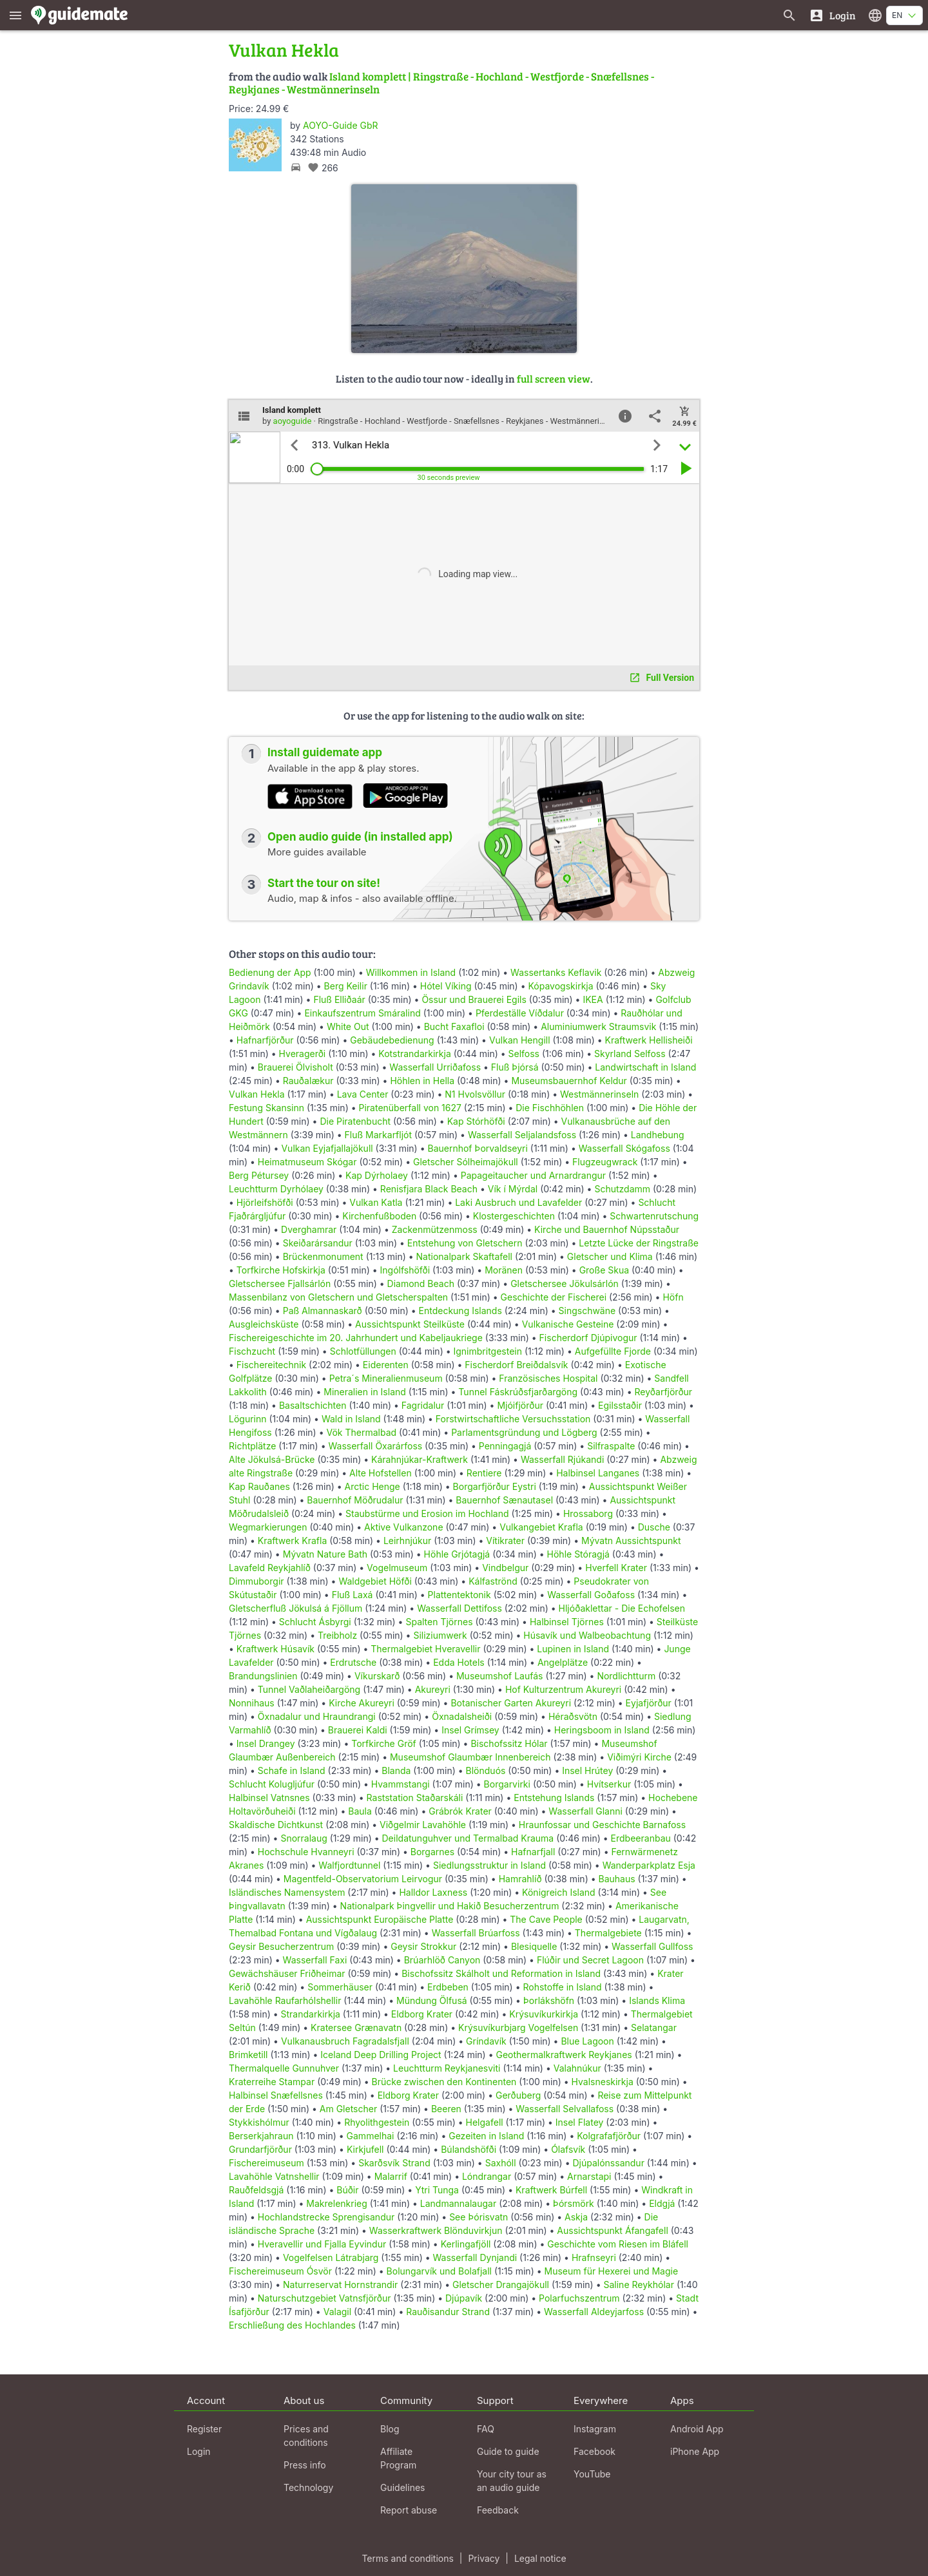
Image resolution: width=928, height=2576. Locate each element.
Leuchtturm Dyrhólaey (276, 1188)
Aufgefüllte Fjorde (613, 1351)
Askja (576, 2216)
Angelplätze (562, 1662)
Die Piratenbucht (355, 1121)
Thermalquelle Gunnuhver (284, 2068)
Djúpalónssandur (608, 2162)
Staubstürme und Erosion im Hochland (427, 1513)
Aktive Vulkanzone (403, 1527)
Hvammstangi (400, 1784)
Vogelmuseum (397, 1567)
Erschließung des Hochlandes (292, 2325)
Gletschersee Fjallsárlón (280, 1283)
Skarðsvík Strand (394, 2162)
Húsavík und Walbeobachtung (587, 1635)
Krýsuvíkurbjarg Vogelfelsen (518, 2027)
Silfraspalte (611, 1445)
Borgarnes (432, 1851)
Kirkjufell (365, 2149)
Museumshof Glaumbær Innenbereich (470, 1756)
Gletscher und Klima (610, 1256)
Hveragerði (302, 1053)
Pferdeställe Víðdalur (520, 1012)
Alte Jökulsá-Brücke (271, 1459)
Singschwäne (587, 1310)
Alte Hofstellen (380, 1472)
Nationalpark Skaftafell (464, 1256)
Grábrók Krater (460, 1811)
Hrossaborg (588, 1513)
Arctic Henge (372, 1486)
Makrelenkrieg (336, 2203)
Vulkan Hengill (519, 1040)
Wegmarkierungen (268, 1527)
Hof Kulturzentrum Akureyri (563, 1689)
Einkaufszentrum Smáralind (362, 1012)
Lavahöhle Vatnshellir (274, 2176)
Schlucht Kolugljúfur (271, 1784)
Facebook (594, 2451)
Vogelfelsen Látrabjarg (331, 2257)
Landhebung (657, 1134)
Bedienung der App (270, 972)
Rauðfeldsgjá (256, 2189)
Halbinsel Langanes (597, 1472)
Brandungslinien (263, 1675)
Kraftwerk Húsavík (275, 1648)
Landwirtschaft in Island (645, 1067)
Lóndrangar (486, 2176)
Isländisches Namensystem (287, 1892)
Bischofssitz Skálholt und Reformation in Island (501, 1973)
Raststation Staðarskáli (416, 1797)
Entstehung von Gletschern (465, 1242)
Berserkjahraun (261, 2135)
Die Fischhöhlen (550, 1107)
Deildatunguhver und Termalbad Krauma (468, 1838)
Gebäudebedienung (392, 1040)
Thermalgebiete (608, 1932)
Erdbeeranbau (641, 1838)
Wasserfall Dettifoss (459, 1608)
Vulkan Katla (375, 1202)
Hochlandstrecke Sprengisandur (326, 2216)
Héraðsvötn (572, 1716)
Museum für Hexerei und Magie (612, 2271)
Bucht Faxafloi (454, 1026)
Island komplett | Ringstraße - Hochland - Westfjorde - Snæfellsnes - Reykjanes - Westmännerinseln (441, 83)
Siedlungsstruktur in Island (489, 1865)
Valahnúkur (577, 2068)
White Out (348, 1026)
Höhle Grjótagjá (457, 1554)
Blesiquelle (534, 1946)
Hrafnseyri (594, 2257)
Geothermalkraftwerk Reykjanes (564, 2054)
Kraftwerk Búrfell (551, 2189)
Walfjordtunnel (349, 1865)
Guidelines (402, 2487)
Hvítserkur (609, 1784)
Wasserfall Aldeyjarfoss (594, 2311)
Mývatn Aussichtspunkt (631, 1540)
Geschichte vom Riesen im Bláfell (617, 2243)
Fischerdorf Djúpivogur (588, 1337)
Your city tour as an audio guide (511, 2480)
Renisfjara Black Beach (429, 1188)
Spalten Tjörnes (438, 1621)
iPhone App (694, 2451)
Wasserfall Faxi (315, 1959)
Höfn (672, 1297)
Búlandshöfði (468, 2149)
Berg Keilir (345, 985)
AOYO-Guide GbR (340, 125)
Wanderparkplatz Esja (649, 1865)
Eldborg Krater (421, 2013)
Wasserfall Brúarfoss (476, 1932)
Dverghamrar (308, 1229)
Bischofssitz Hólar (508, 1743)
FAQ (485, 2428)
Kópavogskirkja (560, 985)
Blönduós (486, 1770)
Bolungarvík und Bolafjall (439, 2271)
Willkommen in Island (411, 972)
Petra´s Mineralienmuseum (386, 1378)
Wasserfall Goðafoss (591, 1594)
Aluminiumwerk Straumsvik (598, 1026)
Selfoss (523, 1053)
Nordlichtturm (626, 1675)
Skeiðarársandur (318, 1242)
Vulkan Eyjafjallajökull (326, 1148)
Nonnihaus (252, 1702)
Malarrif (390, 2176)
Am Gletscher (348, 2108)
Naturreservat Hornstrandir (340, 2284)
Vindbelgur (505, 1567)
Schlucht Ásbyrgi (315, 1621)
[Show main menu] (15, 15)
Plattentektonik (459, 1594)
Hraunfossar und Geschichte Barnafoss (602, 1824)
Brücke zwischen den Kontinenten (444, 2081)
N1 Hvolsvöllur (475, 1094)
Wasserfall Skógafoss (624, 1148)
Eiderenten (386, 1364)
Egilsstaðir (620, 1405)
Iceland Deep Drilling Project (380, 2054)
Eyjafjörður (649, 1702)
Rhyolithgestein (376, 2122)
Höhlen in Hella (422, 1080)
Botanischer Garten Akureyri (510, 1702)
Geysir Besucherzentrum (281, 1946)
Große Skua (604, 1269)
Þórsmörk (573, 2203)
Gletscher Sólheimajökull (465, 1161)
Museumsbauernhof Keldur (569, 1080)
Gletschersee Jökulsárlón (564, 1283)
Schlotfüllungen (363, 1351)
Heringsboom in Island (602, 1729)
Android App (697, 2428)
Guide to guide (508, 2451)
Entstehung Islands (554, 1797)
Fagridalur (423, 1405)
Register (204, 2428)
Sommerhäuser (339, 1986)
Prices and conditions (306, 2435)
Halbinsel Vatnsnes (269, 1797)
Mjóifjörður (520, 1405)
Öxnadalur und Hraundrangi (317, 1716)
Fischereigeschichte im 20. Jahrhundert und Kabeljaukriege (356, 1337)
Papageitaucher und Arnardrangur (533, 1175)
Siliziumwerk (440, 1635)
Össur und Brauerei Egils (473, 999)
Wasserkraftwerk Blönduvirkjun (436, 2230)
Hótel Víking (446, 985)
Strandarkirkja (310, 2013)
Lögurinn (248, 1418)
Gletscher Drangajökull (500, 2284)
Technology (308, 2487)
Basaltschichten (313, 1405)
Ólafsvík (568, 2149)
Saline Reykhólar (638, 2284)
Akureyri (432, 1689)
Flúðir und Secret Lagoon (590, 1959)
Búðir (347, 2189)
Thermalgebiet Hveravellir (425, 1648)
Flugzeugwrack (604, 1161)
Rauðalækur (308, 1080)
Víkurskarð (377, 1675)
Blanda (396, 1770)
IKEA (593, 999)
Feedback (498, 2509)
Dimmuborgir (256, 1581)
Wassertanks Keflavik (555, 972)
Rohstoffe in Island (562, 1986)
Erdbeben (448, 1986)
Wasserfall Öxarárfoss (375, 1445)
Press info (305, 2464)
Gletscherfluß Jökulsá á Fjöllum (295, 1608)
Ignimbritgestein (487, 1351)
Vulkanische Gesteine (568, 1324)
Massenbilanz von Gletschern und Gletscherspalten (338, 1297)
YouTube (592, 2473)
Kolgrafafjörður (609, 2135)
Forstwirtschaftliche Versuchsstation (513, 1418)
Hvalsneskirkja (602, 2081)
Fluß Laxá (352, 1594)
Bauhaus (616, 1878)
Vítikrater (505, 1540)
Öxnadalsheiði (462, 1716)
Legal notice (540, 2558)
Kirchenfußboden (379, 1215)
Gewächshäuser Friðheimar (288, 1973)
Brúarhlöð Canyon (442, 1959)
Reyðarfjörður (663, 1391)
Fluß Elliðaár (339, 999)
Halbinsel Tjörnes (567, 1621)
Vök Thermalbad (361, 1432)
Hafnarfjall (533, 1851)
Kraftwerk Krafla (292, 1540)
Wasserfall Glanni (585, 1811)
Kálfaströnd (493, 1581)
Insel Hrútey (587, 1770)
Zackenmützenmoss (435, 1229)
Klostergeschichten (514, 1215)
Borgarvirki (507, 1784)
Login (199, 2451)
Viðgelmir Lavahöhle (423, 1824)
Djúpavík (463, 2298)
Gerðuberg (518, 2095)
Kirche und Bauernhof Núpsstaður (606, 1229)
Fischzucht (252, 1351)
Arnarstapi (589, 2176)
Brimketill (248, 2054)
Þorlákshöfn (548, 2000)
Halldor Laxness (433, 1892)
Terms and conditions (407, 2558)
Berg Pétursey (259, 1175)
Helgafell (484, 2122)
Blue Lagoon (587, 2041)
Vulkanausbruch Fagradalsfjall (345, 2041)
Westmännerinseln (599, 1094)
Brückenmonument (323, 1256)
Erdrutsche (353, 1662)
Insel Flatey (580, 2122)
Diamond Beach (420, 1283)
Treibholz (337, 1635)
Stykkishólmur (259, 2122)
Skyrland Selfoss (630, 1053)
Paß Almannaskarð (322, 1310)
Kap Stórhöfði (476, 1121)
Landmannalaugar (458, 2203)
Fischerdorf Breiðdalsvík (516, 1364)
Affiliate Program (398, 2458)
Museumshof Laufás (499, 1675)
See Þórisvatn (478, 2216)
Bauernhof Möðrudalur (355, 1499)
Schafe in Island (291, 1770)
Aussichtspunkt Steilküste (410, 1324)
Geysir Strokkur (423, 1946)
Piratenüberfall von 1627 (410, 1107)
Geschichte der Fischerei (554, 1297)
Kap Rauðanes (259, 1486)
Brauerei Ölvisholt (295, 1067)
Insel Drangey (266, 1743)
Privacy (483, 2558)
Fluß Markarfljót (378, 1134)
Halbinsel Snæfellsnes (276, 2095)
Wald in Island (351, 1418)
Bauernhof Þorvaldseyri (478, 1148)
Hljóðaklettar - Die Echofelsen (622, 1608)
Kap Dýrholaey (376, 1175)
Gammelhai (370, 2135)
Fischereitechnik (271, 1364)
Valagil (337, 2311)
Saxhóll (500, 2162)
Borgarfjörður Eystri (494, 1486)
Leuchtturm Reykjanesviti (446, 2068)
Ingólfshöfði (405, 1269)
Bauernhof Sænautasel (504, 1499)
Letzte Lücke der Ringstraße (639, 1242)
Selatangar (654, 2027)
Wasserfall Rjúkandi (562, 1459)
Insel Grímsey (470, 1729)
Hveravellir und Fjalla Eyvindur (322, 2243)
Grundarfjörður (260, 2149)
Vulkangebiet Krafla (541, 1527)
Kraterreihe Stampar (271, 2081)
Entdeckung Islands (460, 1310)
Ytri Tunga (437, 2189)
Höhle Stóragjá (578, 1554)
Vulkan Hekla (257, 1094)
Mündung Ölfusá (431, 2000)
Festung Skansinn (266, 1107)
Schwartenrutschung (654, 1215)
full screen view (553, 378)
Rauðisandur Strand (448, 2311)
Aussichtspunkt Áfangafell (612, 2230)
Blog (390, 2428)
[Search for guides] (789, 15)
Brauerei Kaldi (357, 1729)
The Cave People (546, 1919)
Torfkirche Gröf (383, 1743)
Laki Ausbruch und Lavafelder (518, 1202)
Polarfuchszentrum (579, 2298)
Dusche (654, 1527)
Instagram (595, 2428)
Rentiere (484, 1472)
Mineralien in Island (365, 1391)
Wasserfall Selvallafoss (565, 2108)
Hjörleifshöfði (265, 1202)
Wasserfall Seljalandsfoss (522, 1134)
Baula (360, 1811)
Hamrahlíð (520, 1878)
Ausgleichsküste (263, 1324)
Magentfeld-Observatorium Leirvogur (363, 1878)
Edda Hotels (459, 1662)
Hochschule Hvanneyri (306, 1851)
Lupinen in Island (573, 1648)
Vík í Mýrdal (512, 1188)
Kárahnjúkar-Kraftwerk (419, 1459)
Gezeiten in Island (486, 2135)
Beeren (446, 2108)
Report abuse (408, 2509)
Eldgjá (662, 2203)
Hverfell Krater (616, 1567)
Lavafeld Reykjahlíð (270, 1567)
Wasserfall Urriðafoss (435, 1067)
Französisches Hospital (548, 1378)
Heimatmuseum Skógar (307, 1161)
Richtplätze (252, 1445)
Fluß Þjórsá (515, 1067)
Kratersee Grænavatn (356, 2027)
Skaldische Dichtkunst (276, 1824)
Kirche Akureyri (361, 1702)
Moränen (504, 1269)
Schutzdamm (622, 1188)
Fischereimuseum (266, 2162)
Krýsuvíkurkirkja (543, 2013)
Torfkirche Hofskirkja (281, 1269)
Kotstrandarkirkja (414, 1053)
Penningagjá (505, 1445)
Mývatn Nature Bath (325, 1554)
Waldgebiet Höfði (374, 1581)
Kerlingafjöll (466, 2243)
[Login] (832, 15)
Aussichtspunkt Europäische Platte (380, 1919)
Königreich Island (558, 1892)
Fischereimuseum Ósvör (280, 2271)
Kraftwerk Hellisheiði (649, 1040)
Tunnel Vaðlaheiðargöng (310, 1689)
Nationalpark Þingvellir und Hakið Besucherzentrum (449, 1905)
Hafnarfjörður (266, 1040)
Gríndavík (486, 2041)
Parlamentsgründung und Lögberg (524, 1432)
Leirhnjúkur (407, 1540)
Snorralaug (303, 1838)
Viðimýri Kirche (639, 1756)
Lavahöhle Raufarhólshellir (285, 2000)
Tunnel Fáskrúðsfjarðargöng (517, 1391)
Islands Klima (657, 2000)
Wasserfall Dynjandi (475, 2257)
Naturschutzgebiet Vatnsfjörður (324, 2298)
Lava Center (363, 1094)
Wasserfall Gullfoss (652, 1946)
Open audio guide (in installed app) (360, 836)
